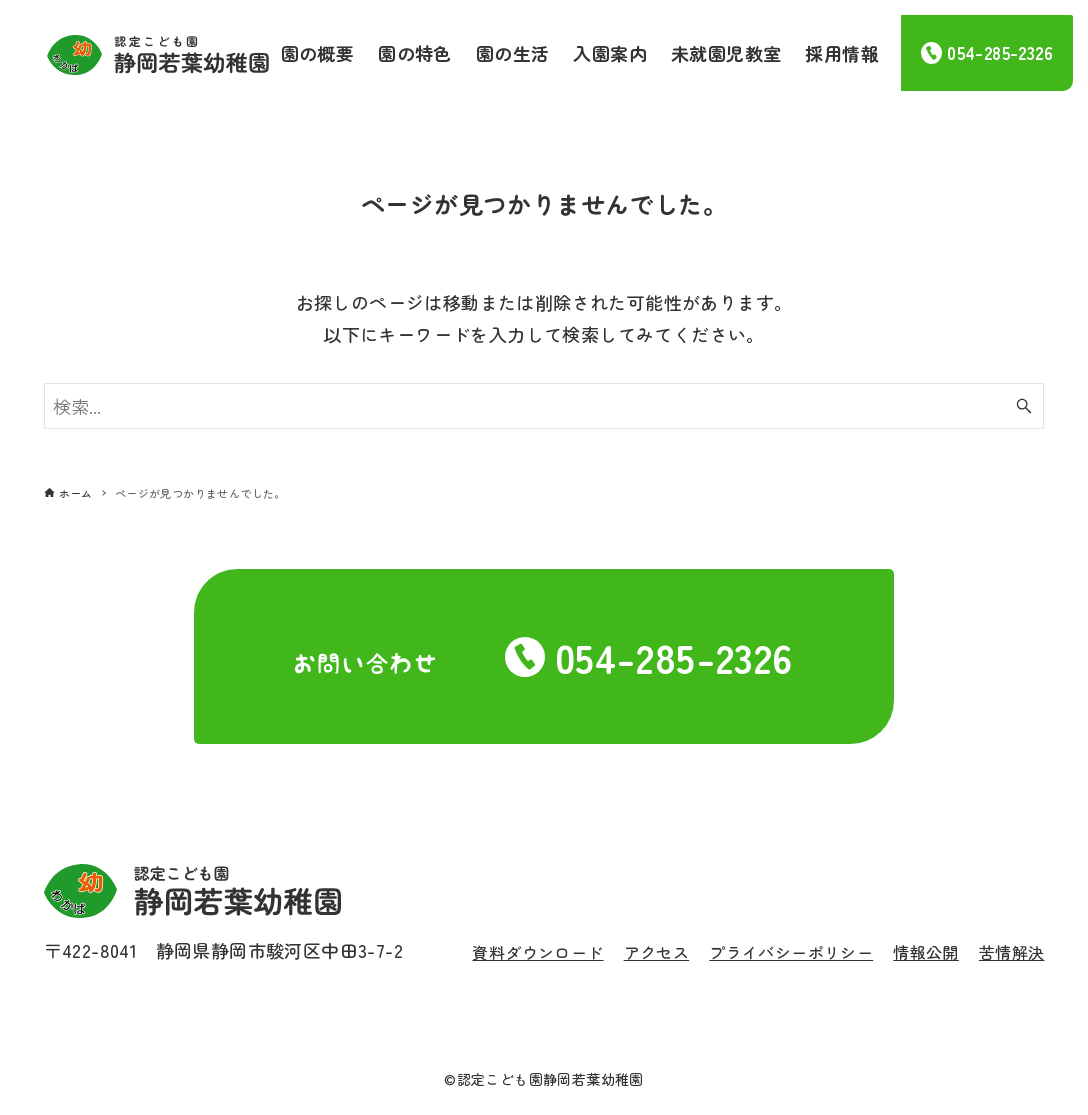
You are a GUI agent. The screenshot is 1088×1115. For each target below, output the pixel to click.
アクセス (657, 952)
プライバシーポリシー (791, 952)
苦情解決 (1012, 952)
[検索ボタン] (1024, 406)
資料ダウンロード (537, 952)
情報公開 (926, 952)
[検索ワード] (544, 406)
